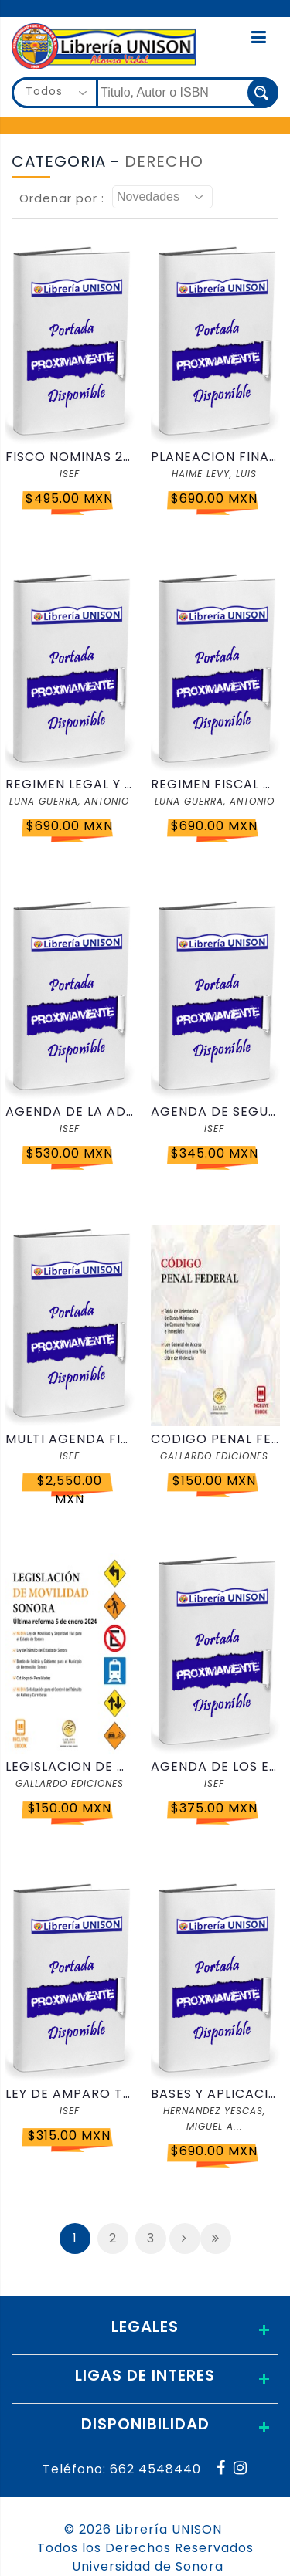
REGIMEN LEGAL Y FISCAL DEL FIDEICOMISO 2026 (69, 784)
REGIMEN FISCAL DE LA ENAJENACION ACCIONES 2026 (215, 784)
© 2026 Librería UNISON (143, 2529)
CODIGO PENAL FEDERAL (215, 1439)
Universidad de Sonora (147, 2566)
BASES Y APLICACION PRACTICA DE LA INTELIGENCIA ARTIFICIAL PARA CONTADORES (215, 2094)
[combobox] (55, 93)
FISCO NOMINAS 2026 (69, 457)
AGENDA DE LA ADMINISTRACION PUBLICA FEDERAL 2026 (69, 1111)
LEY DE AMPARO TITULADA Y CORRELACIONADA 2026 (69, 2094)
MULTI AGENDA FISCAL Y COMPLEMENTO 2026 (69, 1439)
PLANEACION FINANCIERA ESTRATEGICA (215, 457)
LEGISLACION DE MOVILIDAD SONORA (69, 1766)
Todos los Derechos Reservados (145, 2548)
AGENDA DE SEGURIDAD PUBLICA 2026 (215, 1111)
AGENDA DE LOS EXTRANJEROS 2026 (215, 1766)
